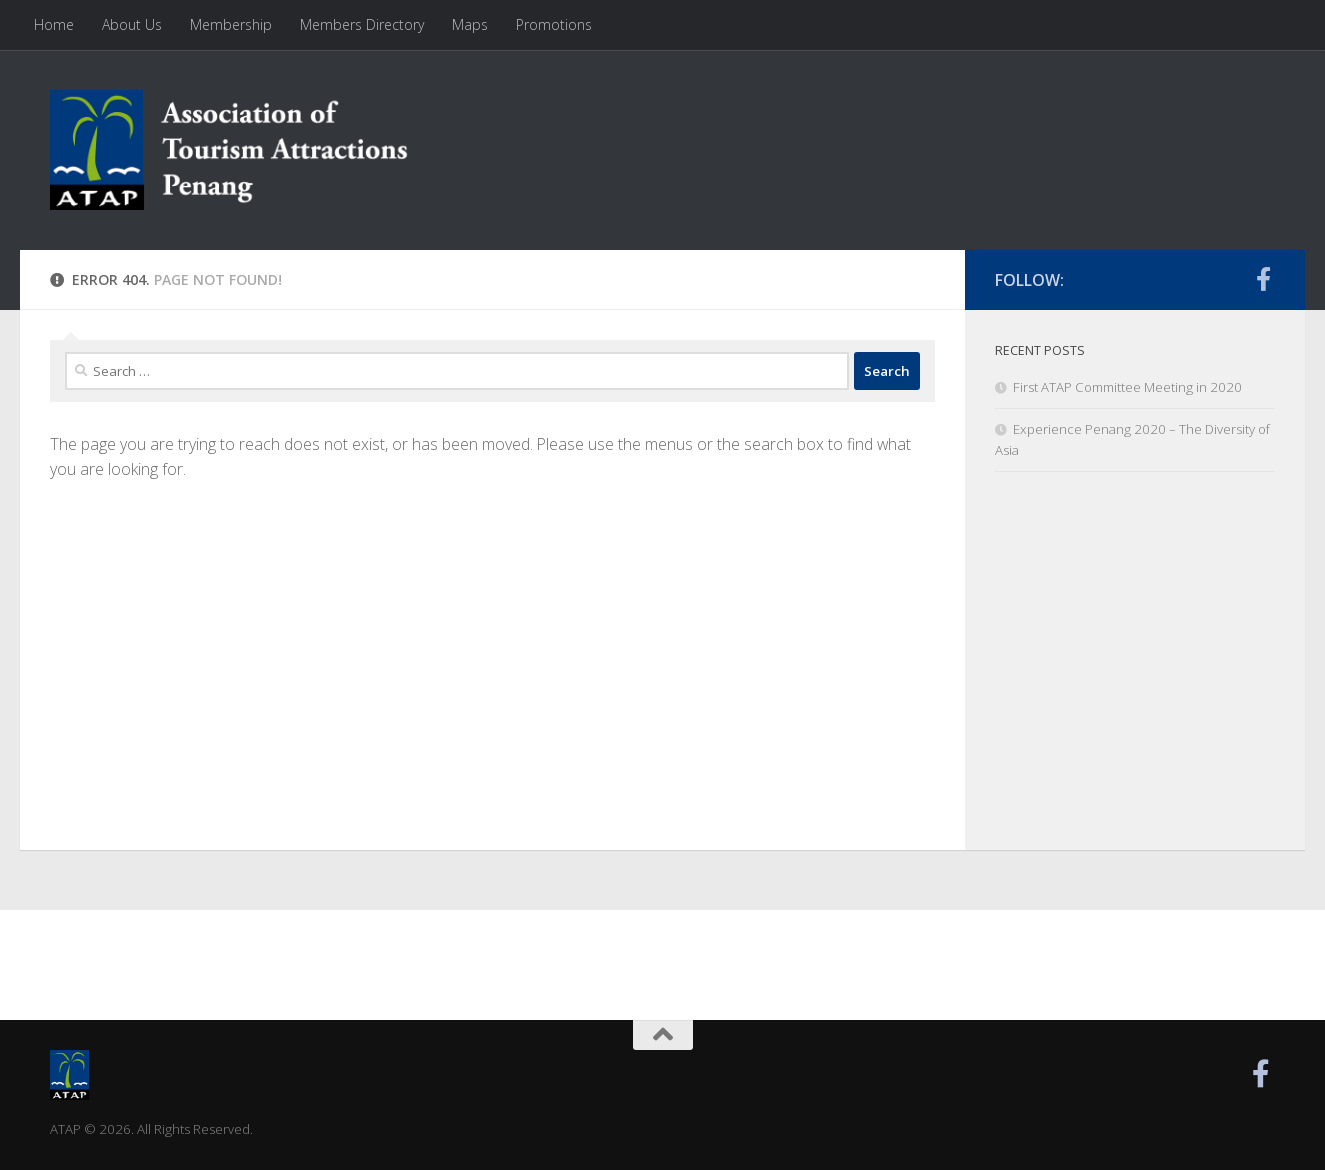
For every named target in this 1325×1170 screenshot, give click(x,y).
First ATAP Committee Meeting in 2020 (1127, 387)
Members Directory (362, 24)
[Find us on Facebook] (1263, 279)
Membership (231, 24)
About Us (132, 24)
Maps (470, 24)
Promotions (554, 24)
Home (54, 24)
